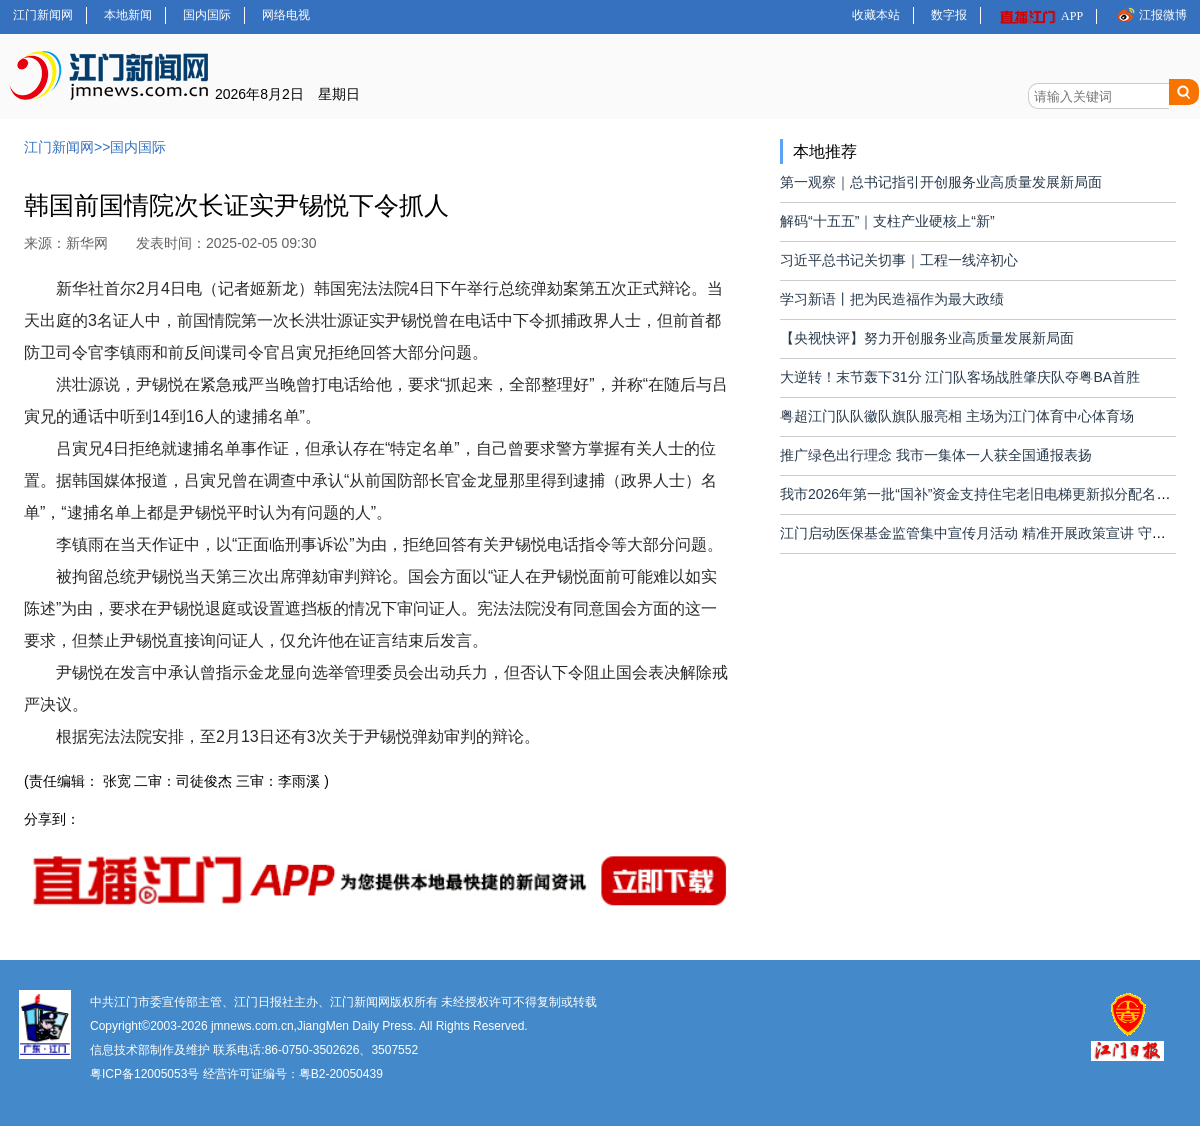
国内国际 (207, 15)
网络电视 (286, 15)
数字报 (949, 15)
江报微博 (1150, 14)
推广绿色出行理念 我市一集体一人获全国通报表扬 (936, 455)
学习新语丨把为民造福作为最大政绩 (892, 299)
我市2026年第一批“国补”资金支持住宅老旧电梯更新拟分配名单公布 (989, 494)
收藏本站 (876, 15)
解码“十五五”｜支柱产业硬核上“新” (887, 221)
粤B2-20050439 (341, 1074)
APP (1040, 16)
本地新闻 (128, 15)
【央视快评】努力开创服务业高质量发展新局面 (927, 338)
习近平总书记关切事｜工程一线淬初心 (899, 260)
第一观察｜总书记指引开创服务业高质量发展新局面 (941, 182)
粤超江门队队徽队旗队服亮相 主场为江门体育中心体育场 (957, 416)
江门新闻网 (43, 15)
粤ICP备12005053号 (144, 1074)
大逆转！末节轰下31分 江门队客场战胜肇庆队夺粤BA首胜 (960, 377)
